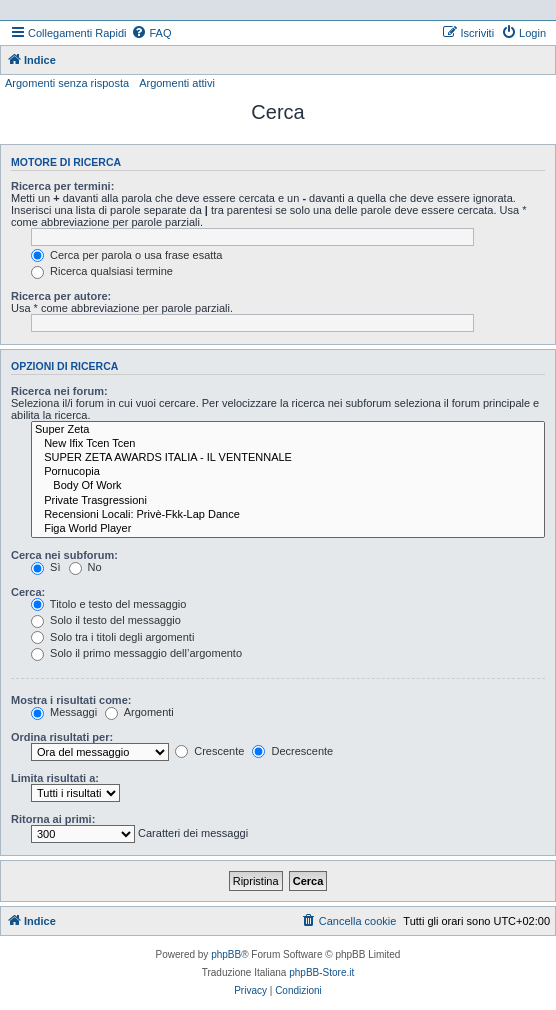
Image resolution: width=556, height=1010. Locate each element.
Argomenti (139, 712)
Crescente (209, 751)
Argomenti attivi (177, 83)
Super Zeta (288, 430)
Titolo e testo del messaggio (108, 604)
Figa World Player (288, 529)
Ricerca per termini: (62, 186)
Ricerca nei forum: (59, 391)
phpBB (226, 954)
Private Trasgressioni (288, 501)
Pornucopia (288, 472)
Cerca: (28, 592)
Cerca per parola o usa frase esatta (126, 255)
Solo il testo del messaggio (106, 620)
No (85, 567)
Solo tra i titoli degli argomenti (112, 637)
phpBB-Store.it (321, 972)
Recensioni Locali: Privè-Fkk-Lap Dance (288, 515)
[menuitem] (151, 33)
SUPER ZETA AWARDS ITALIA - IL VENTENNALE (288, 458)
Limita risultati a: (55, 778)
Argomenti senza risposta (67, 83)
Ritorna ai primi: (53, 819)
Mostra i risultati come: (71, 700)
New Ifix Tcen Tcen (288, 444)
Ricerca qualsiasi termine (102, 271)
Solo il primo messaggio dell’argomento (136, 653)
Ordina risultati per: (62, 737)
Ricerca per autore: (61, 296)
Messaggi (64, 712)
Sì (45, 567)
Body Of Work (288, 486)
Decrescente (292, 751)
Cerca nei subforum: (64, 555)
